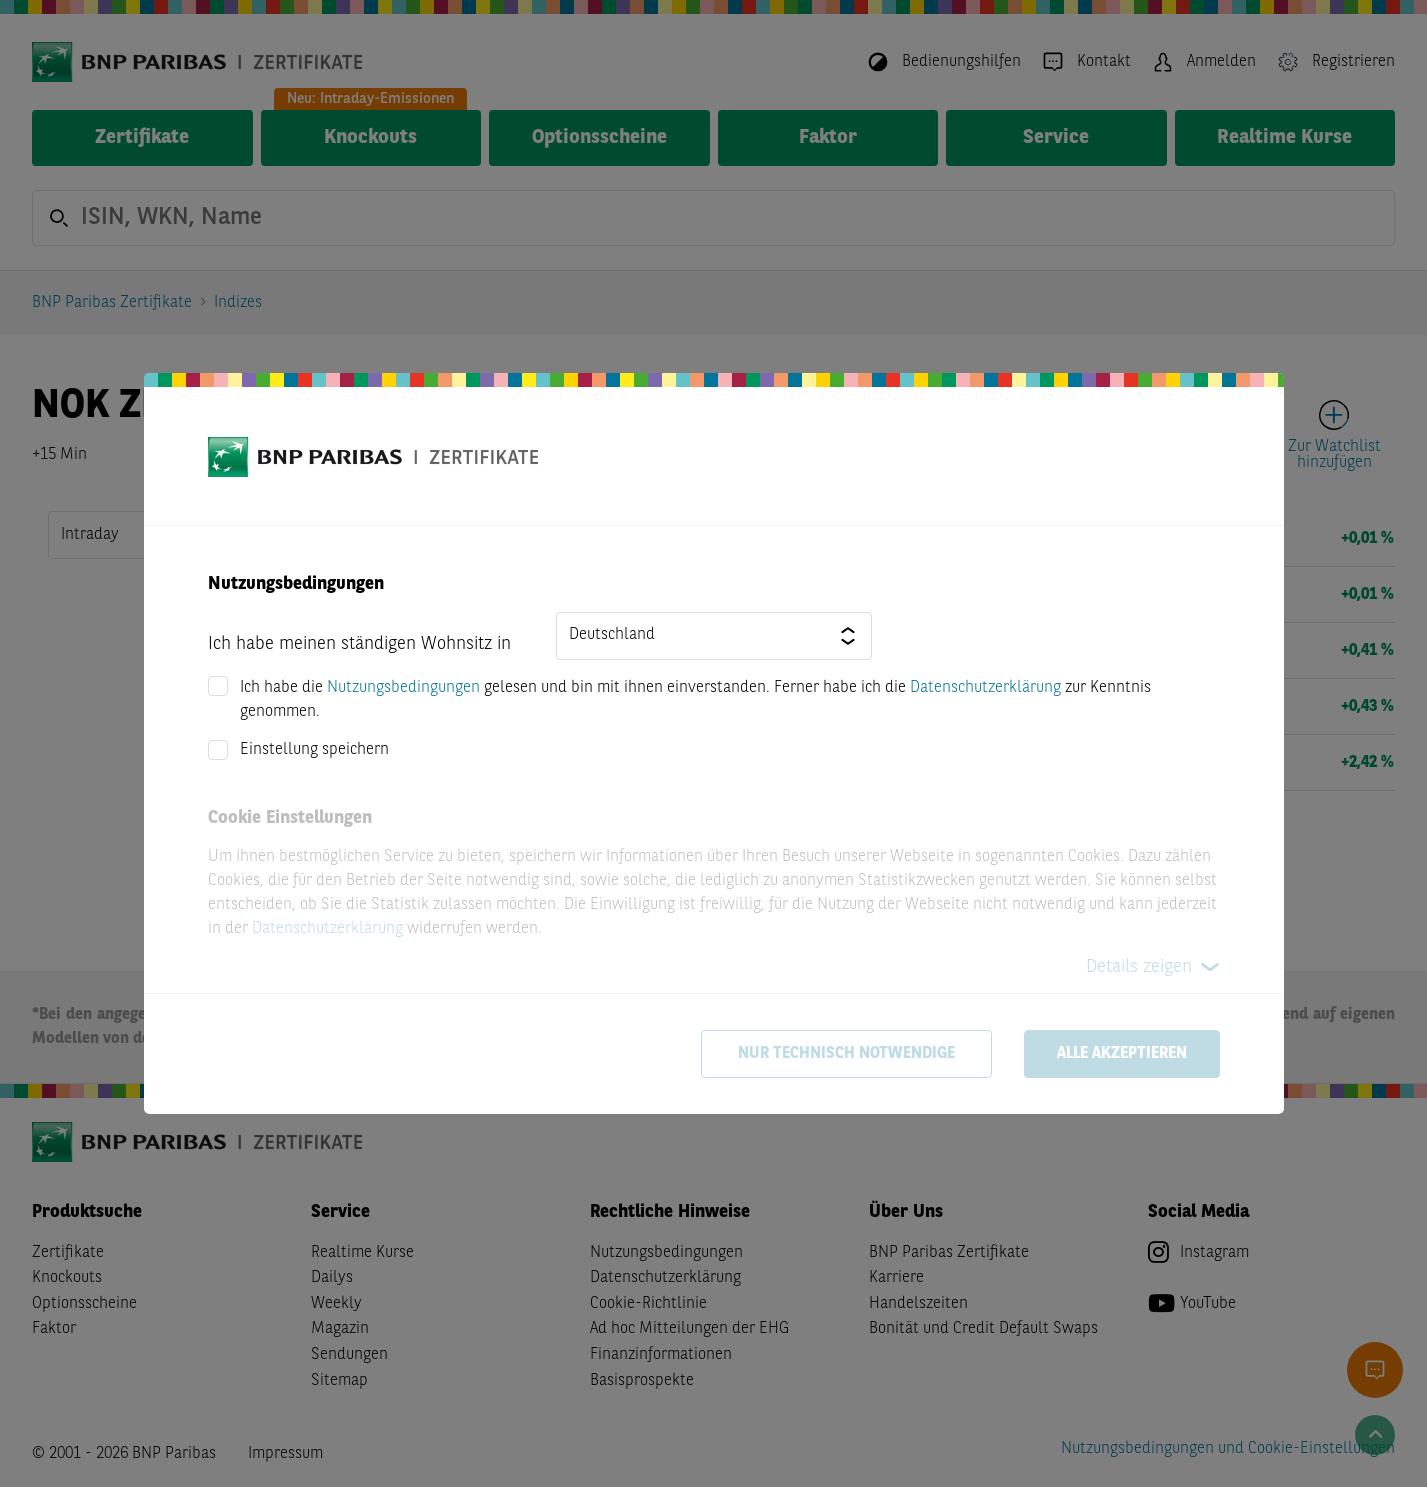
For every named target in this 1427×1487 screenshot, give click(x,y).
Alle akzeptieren (1122, 1054)
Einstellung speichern (314, 750)
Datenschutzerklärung (985, 688)
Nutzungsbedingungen (403, 688)
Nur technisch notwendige (846, 1054)
